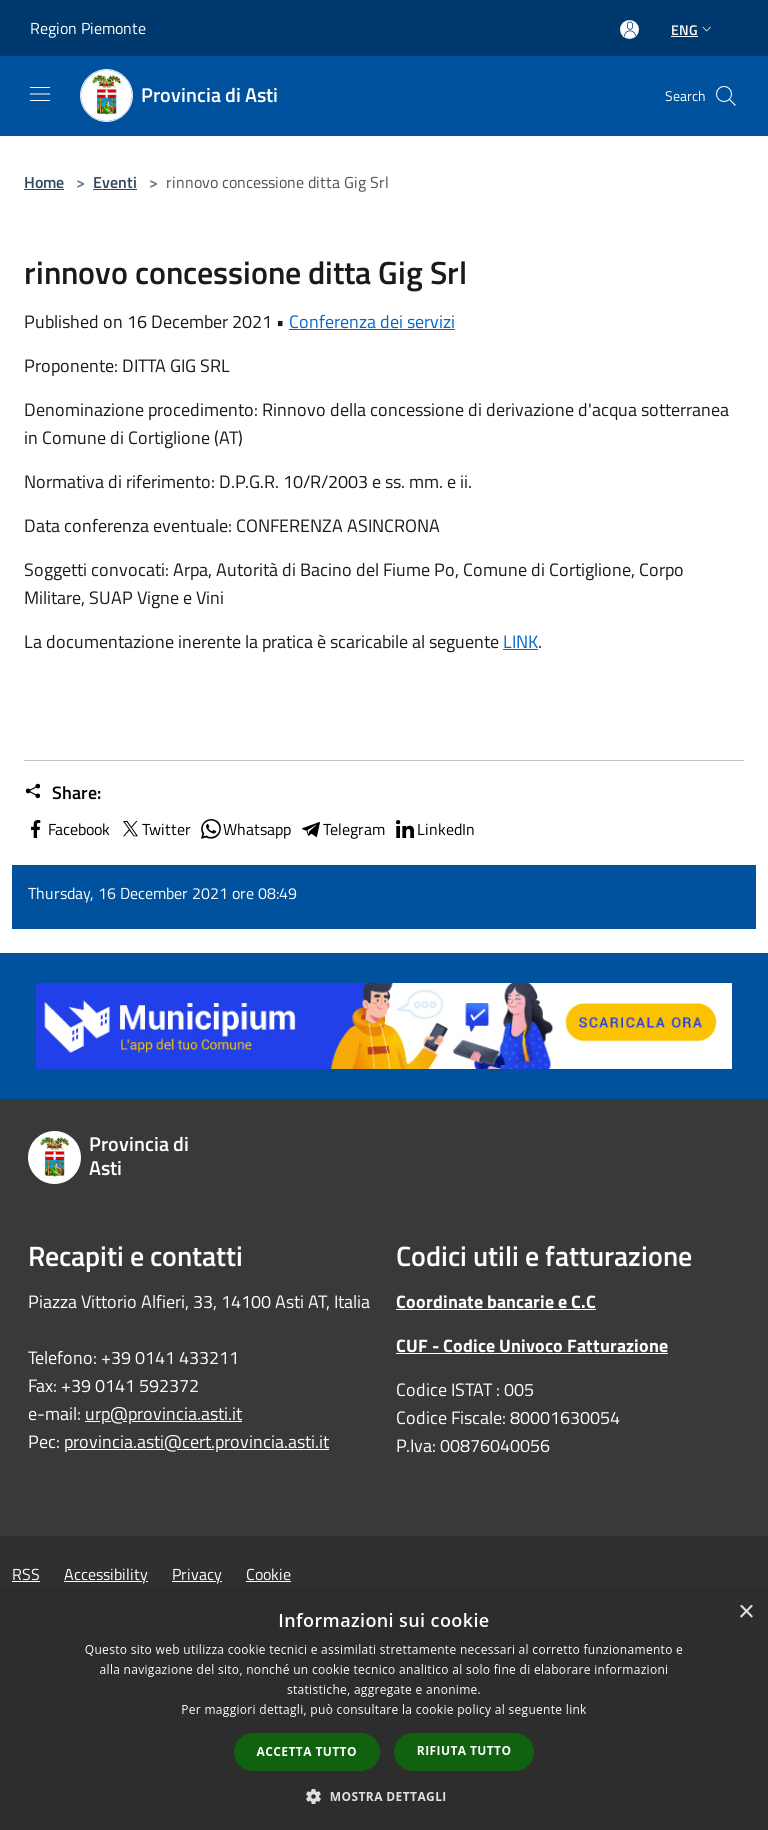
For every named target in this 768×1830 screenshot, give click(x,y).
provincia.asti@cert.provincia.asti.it (196, 1441)
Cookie (268, 1574)
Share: (62, 793)
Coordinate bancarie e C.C (496, 1301)
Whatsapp (245, 829)
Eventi (115, 182)
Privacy (197, 1574)
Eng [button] (693, 29)
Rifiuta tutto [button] (464, 1750)
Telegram (342, 829)
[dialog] (384, 1710)
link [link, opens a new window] (576, 1709)
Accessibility (106, 1574)
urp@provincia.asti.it (163, 1413)
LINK (520, 641)
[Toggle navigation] (40, 94)
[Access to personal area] (629, 29)
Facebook (67, 829)
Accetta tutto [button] (307, 1751)
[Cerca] (726, 96)
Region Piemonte (88, 28)
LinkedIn (434, 829)
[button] (384, 1796)
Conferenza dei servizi (372, 321)
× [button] (745, 1612)
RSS (26, 1574)
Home (44, 182)
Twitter (154, 829)
